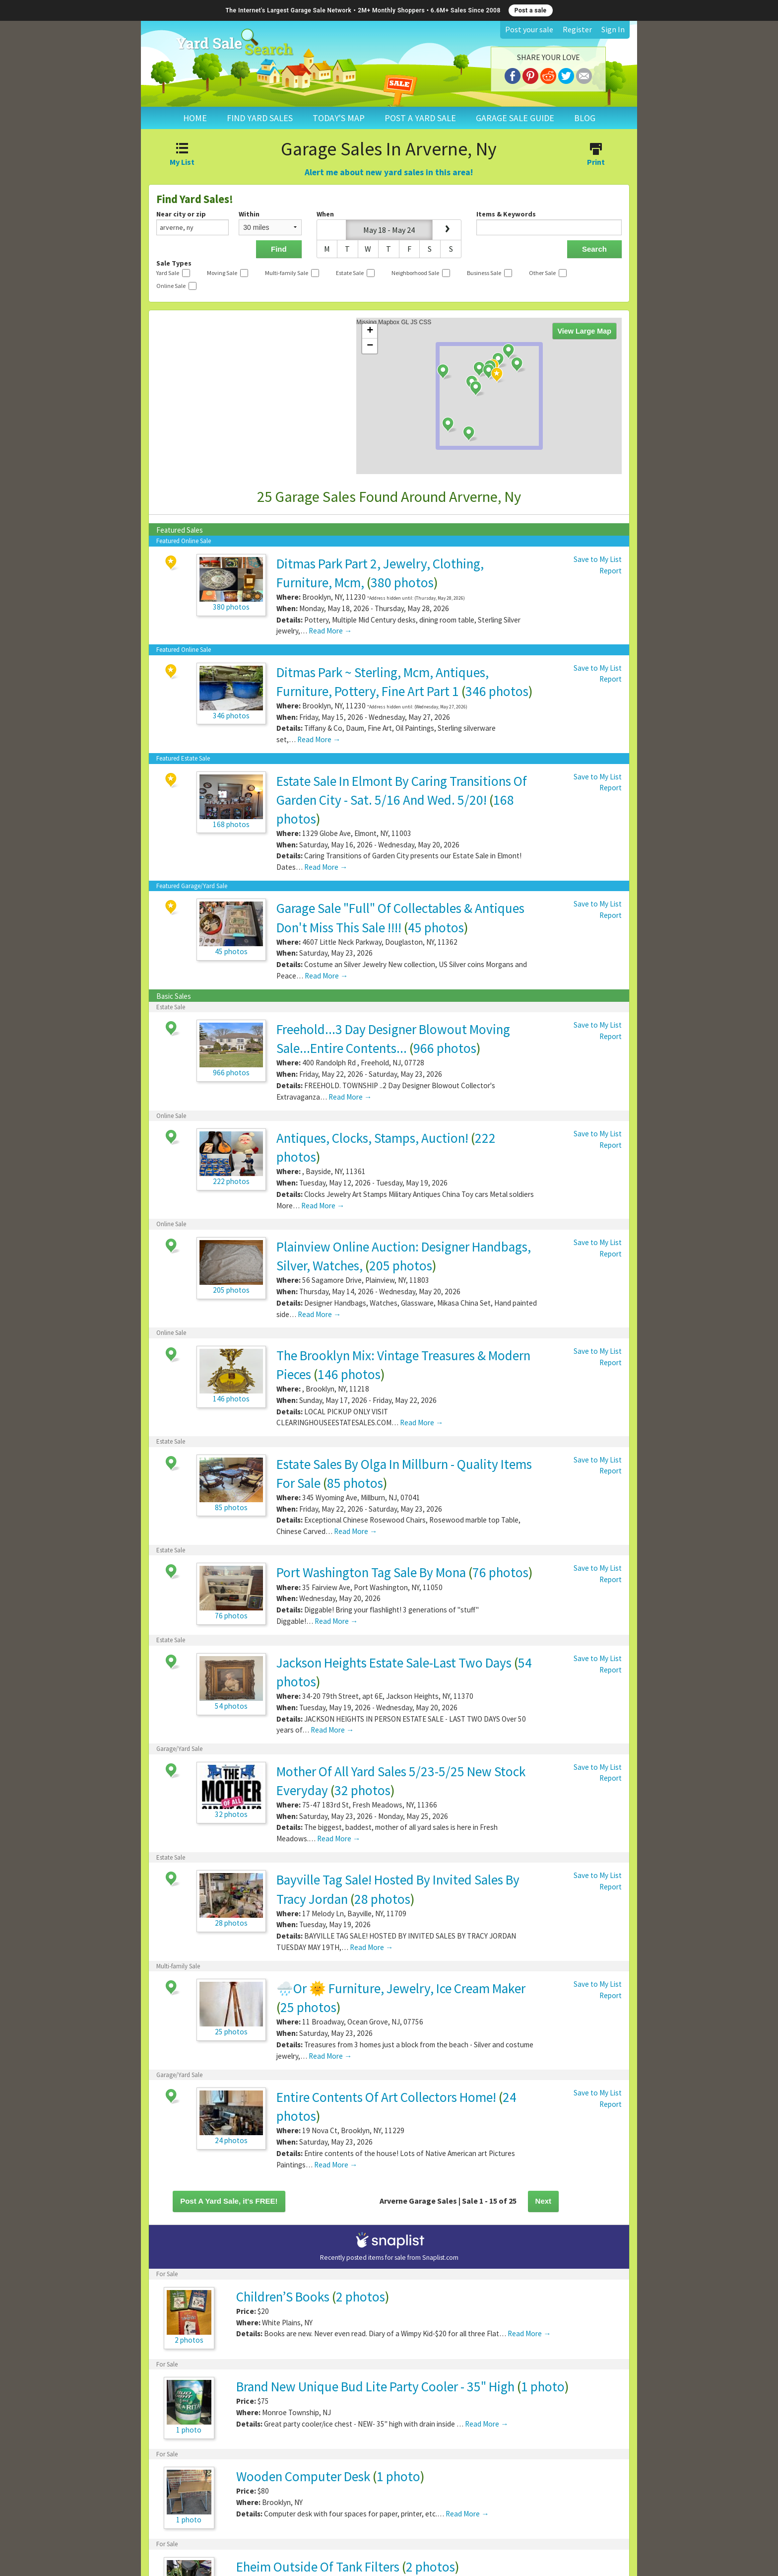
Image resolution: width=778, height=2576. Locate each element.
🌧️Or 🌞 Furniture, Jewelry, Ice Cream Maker (400, 1988)
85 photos (355, 1482)
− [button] (370, 346)
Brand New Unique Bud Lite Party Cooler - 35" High (375, 2386)
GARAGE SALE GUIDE (515, 118)
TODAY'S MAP (339, 118)
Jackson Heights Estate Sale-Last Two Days (394, 1662)
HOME (195, 118)
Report (610, 570)
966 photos (444, 1048)
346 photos (496, 691)
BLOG (584, 118)
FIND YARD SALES (260, 118)
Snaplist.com (440, 2257)
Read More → (330, 630)
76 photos (500, 1572)
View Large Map (585, 331)
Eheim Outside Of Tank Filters (319, 2566)
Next (543, 2201)
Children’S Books (282, 2296)
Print (596, 155)
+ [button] (370, 331)
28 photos (382, 1898)
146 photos (349, 1374)
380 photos (402, 582)
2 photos (360, 2296)
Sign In (613, 29)
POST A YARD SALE (420, 118)
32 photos (362, 1790)
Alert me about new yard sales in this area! (389, 172)
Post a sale (531, 10)
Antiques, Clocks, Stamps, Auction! (372, 1137)
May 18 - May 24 (389, 230)
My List (182, 155)
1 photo (543, 2386)
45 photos (436, 927)
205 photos (400, 1265)
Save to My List (598, 559)
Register (577, 29)
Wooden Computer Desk (303, 2476)
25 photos (308, 2007)
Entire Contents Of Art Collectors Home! (386, 2097)
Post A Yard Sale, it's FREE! (228, 2201)
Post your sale (529, 29)
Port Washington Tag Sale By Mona (371, 1572)
